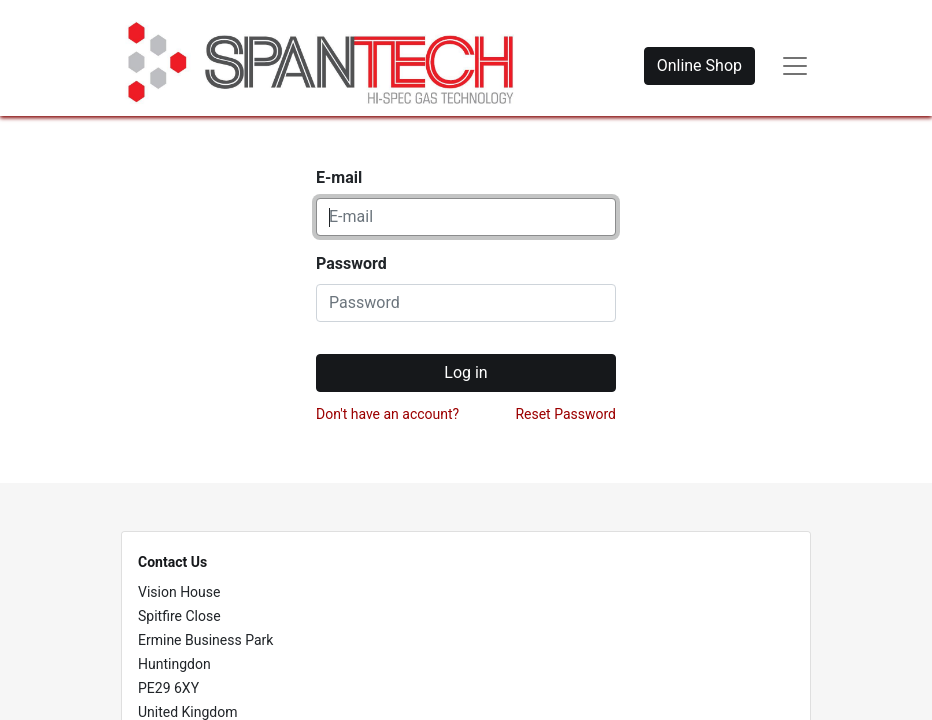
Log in (465, 372)
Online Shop (699, 65)
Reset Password (565, 414)
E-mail (339, 177)
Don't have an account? (387, 414)
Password (351, 263)
